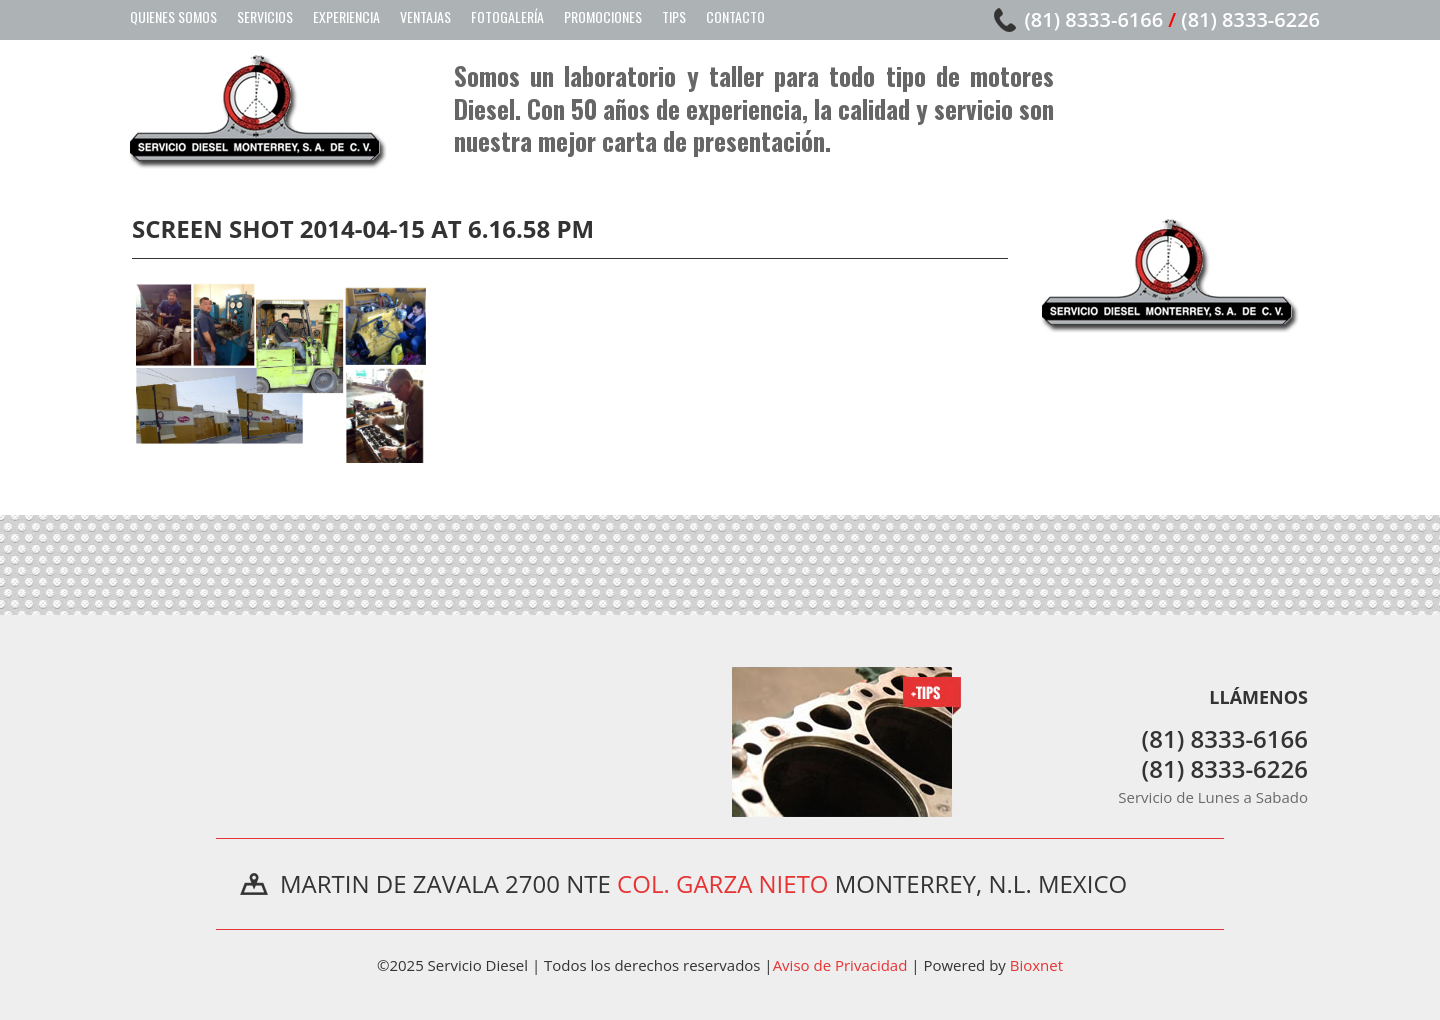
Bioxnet (1036, 965)
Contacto (735, 16)
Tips (674, 16)
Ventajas (425, 16)
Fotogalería (507, 16)
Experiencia (346, 16)
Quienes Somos (173, 16)
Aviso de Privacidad (840, 965)
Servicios (265, 16)
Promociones (603, 16)
